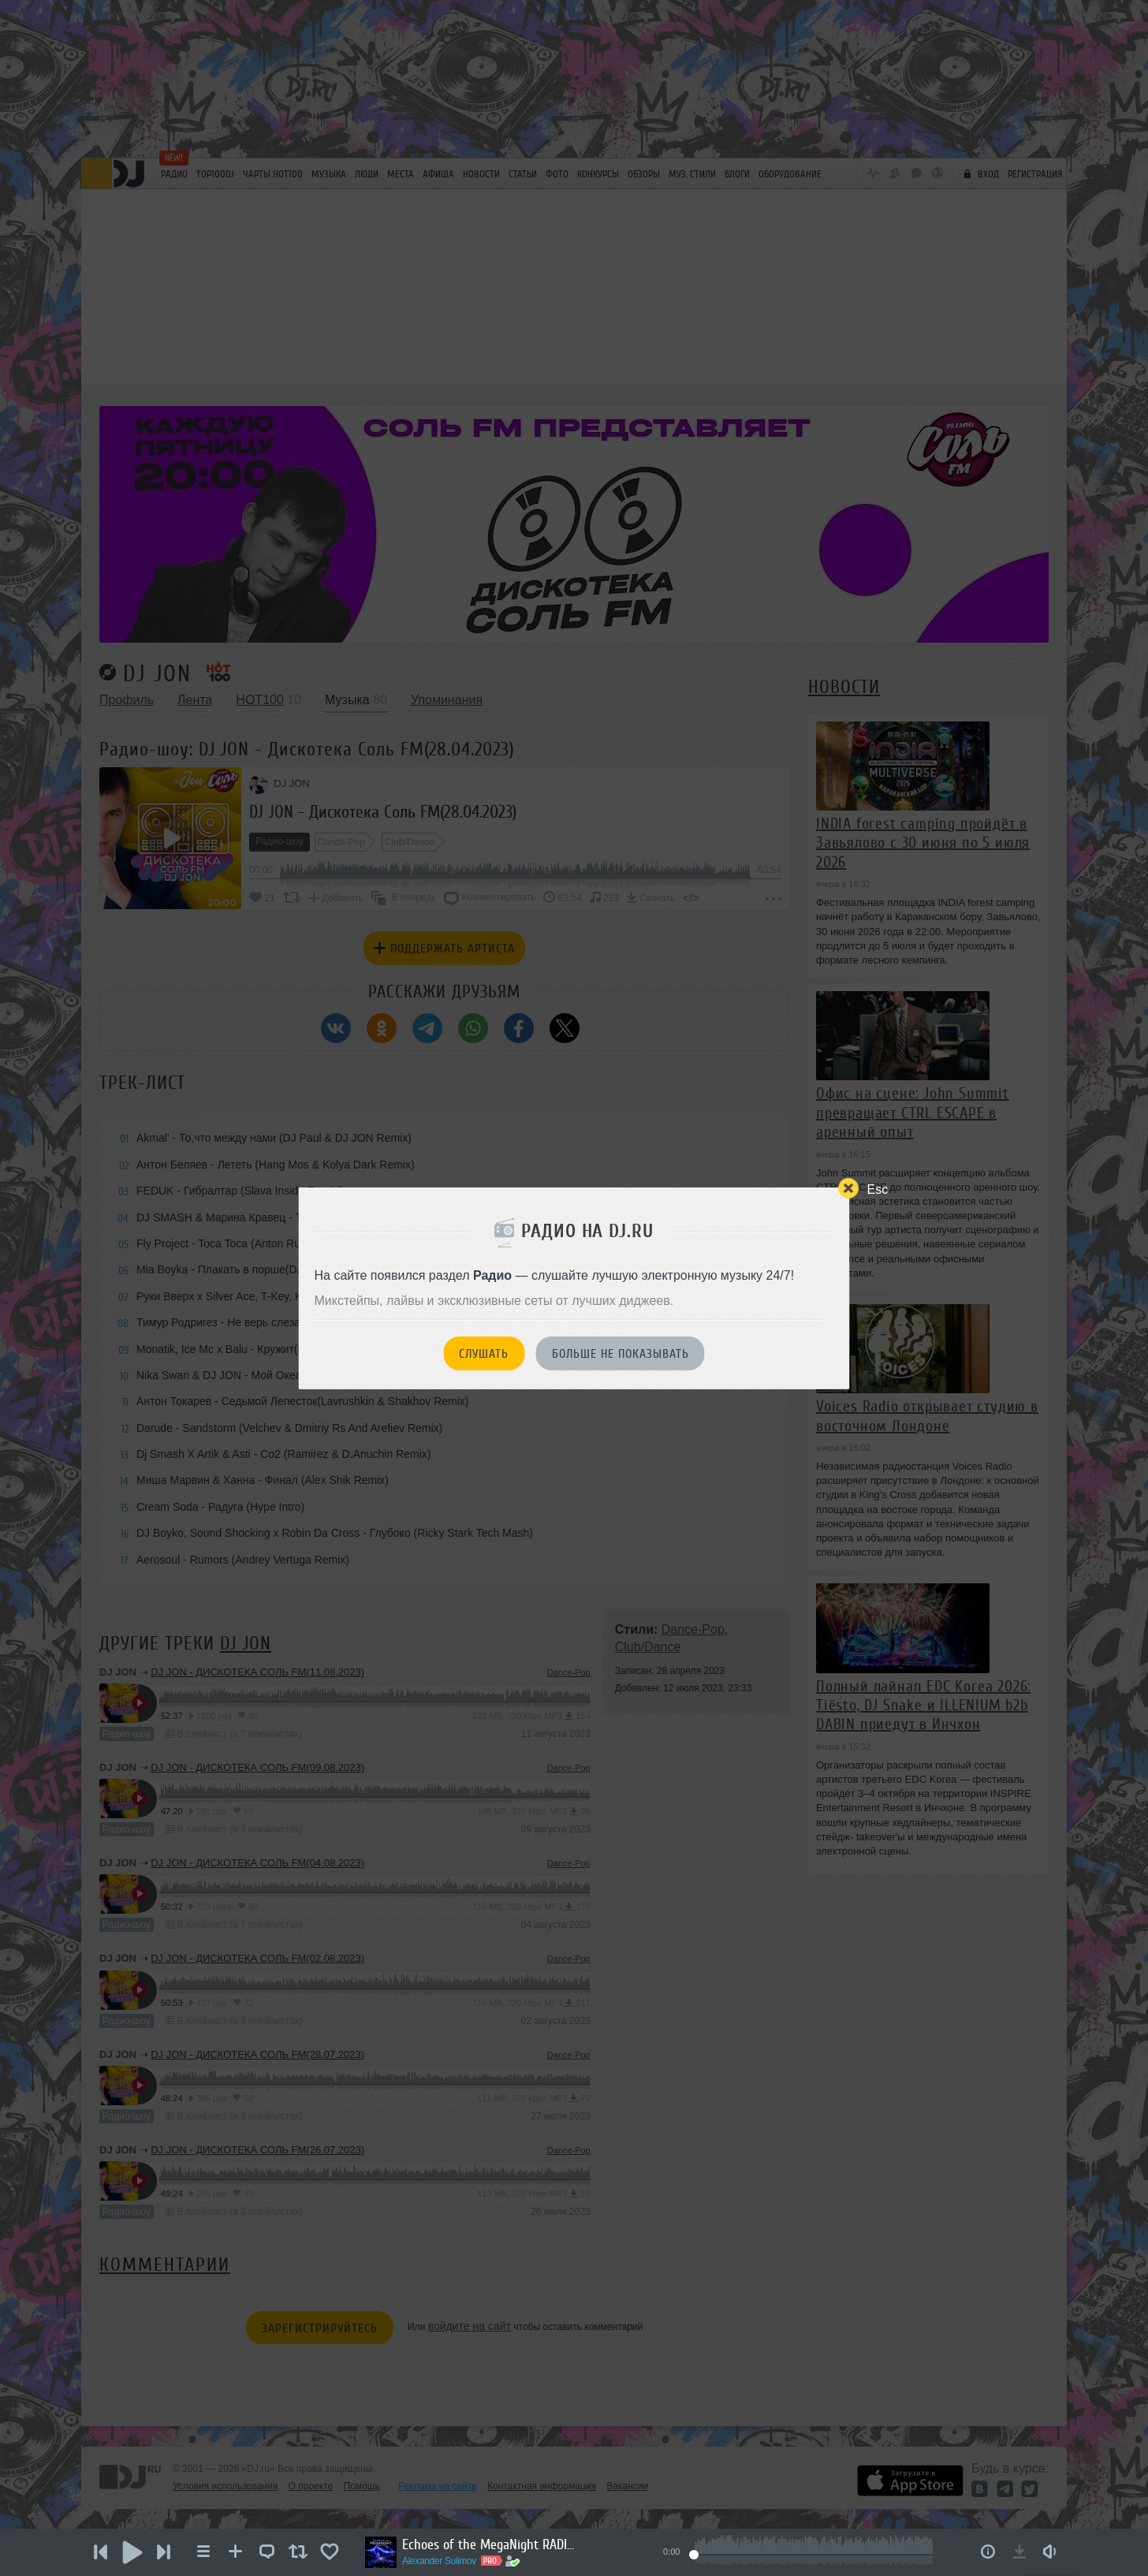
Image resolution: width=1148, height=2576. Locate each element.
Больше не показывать (620, 1354)
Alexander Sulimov (439, 2561)
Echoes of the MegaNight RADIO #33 (489, 2544)
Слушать (484, 1354)
